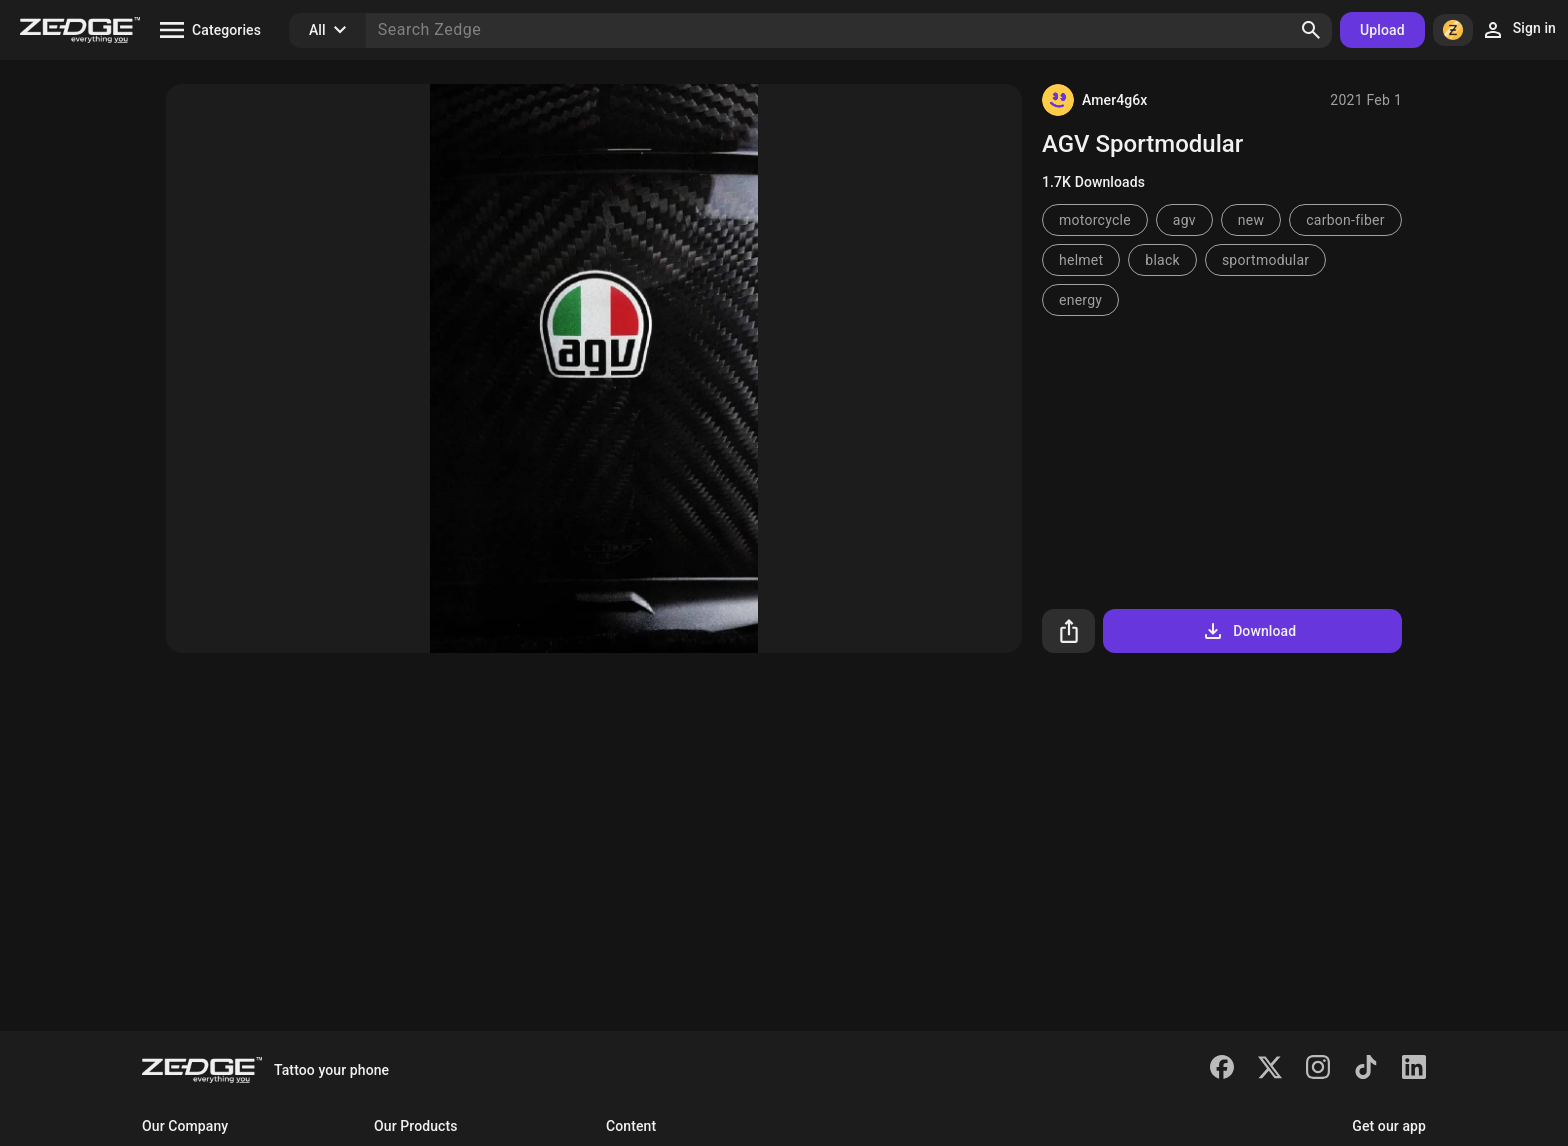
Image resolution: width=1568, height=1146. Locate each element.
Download (1248, 631)
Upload (1382, 30)
